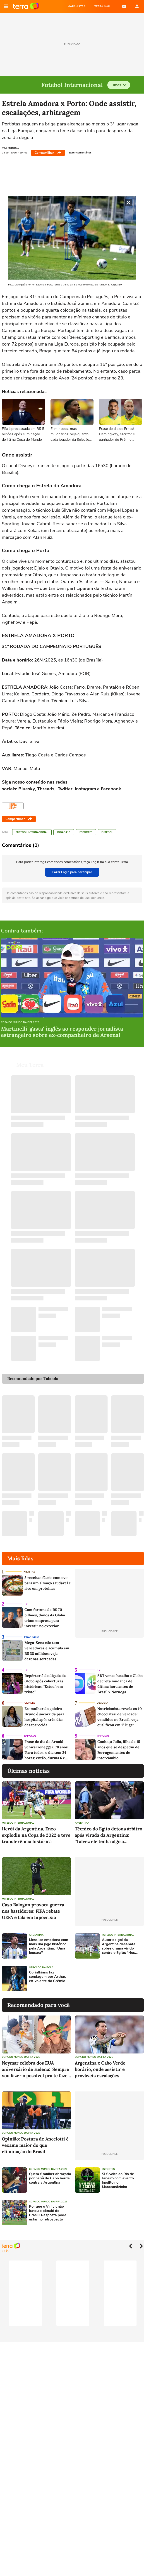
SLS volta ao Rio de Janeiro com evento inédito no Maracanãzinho (118, 2180)
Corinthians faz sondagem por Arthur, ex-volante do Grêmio (47, 1976)
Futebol (107, 832)
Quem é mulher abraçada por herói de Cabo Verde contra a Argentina (50, 2178)
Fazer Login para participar (72, 872)
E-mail (124, 6)
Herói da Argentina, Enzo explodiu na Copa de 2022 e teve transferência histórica (36, 1835)
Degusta (102, 1703)
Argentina (82, 1823)
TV (26, 1604)
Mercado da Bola (41, 1967)
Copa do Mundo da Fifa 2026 (20, 1022)
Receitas (29, 1571)
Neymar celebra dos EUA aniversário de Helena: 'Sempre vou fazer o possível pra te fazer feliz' (36, 2069)
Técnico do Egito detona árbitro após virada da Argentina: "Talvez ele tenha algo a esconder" (108, 1835)
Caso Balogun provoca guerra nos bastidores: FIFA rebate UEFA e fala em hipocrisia (33, 1911)
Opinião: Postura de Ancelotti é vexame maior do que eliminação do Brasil (35, 2145)
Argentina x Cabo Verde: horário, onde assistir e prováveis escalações (101, 2069)
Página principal (26, 6)
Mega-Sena (31, 1637)
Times (119, 84)
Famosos (30, 1736)
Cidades (29, 1703)
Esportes (85, 832)
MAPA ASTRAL (77, 6)
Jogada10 (63, 832)
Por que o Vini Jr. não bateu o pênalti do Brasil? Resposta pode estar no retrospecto (47, 2213)
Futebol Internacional (32, 832)
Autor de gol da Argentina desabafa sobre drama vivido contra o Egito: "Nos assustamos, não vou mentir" (119, 1946)
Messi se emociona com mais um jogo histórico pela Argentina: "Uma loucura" (48, 1946)
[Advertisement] (109, 1978)
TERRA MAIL (102, 6)
